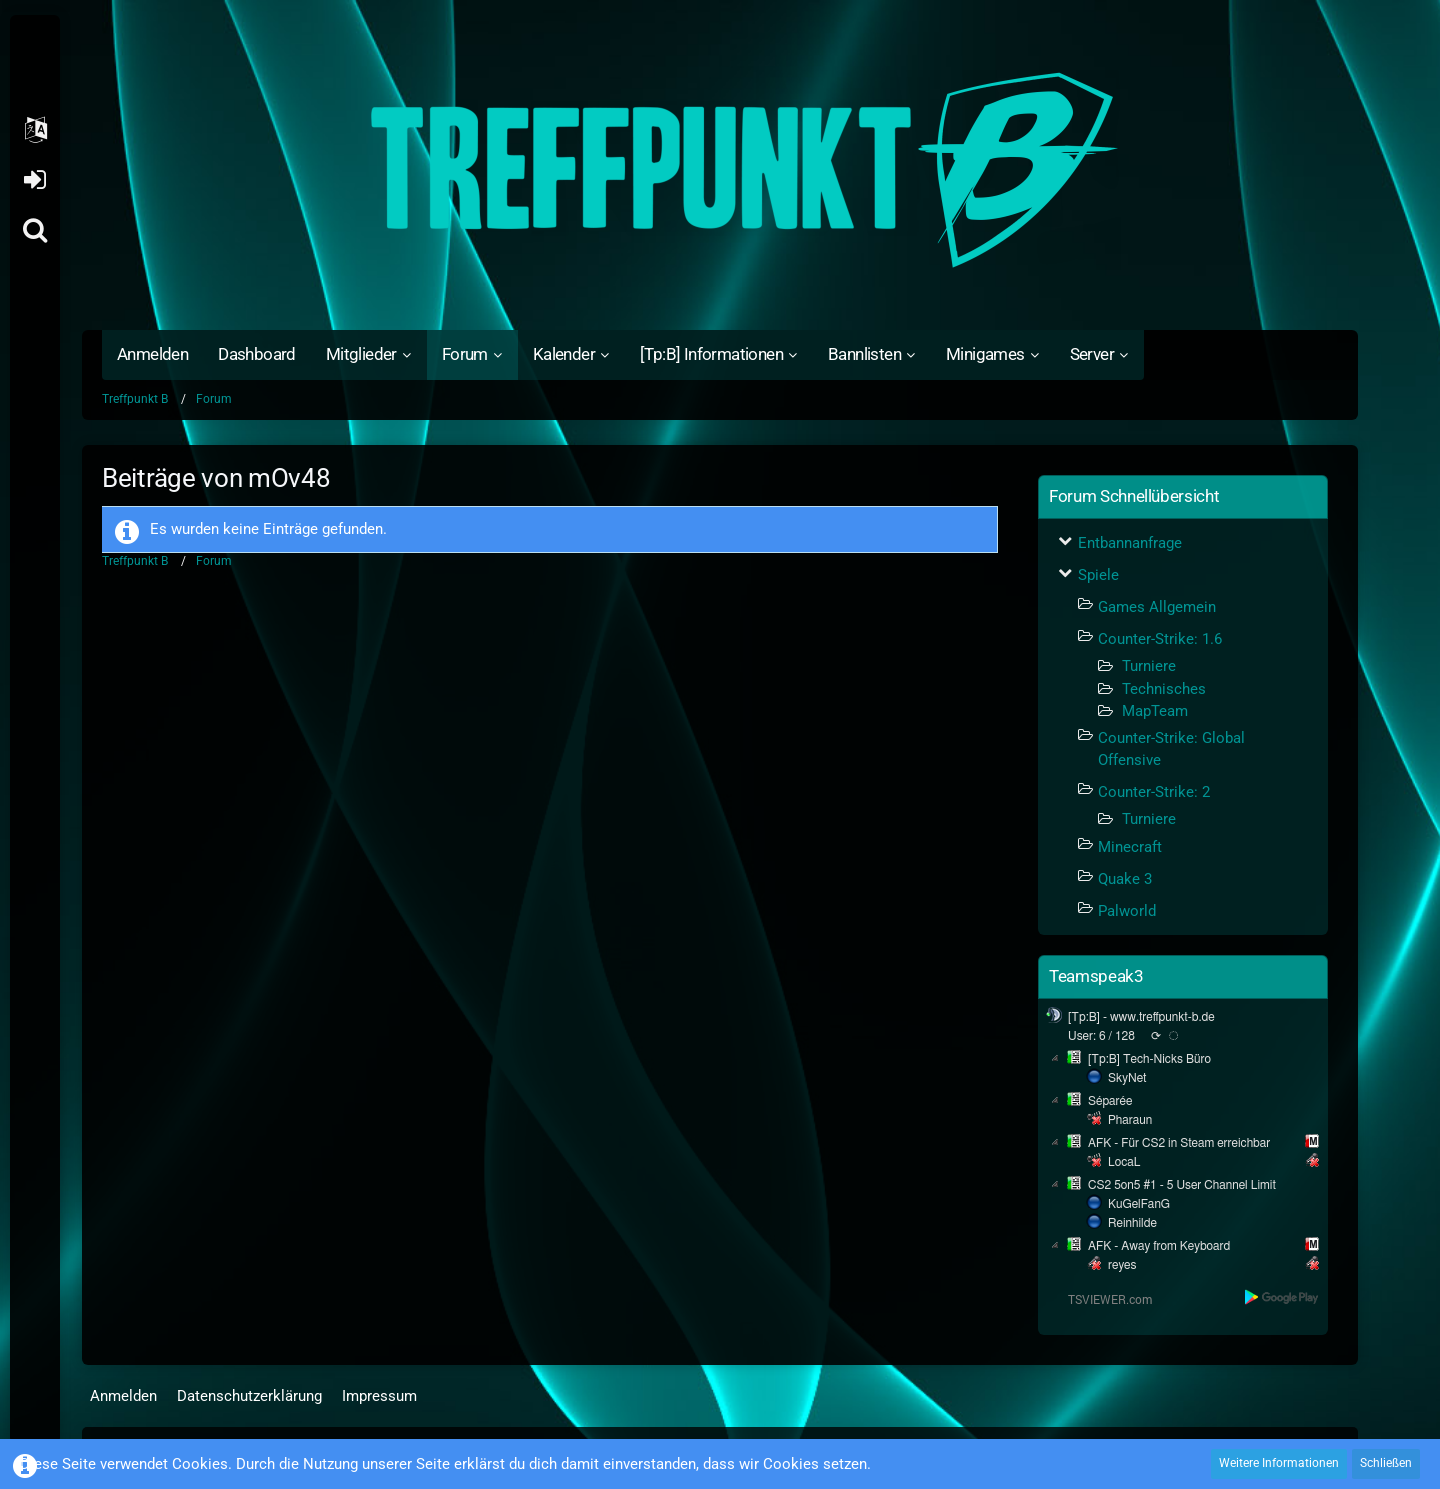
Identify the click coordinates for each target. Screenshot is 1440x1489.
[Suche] (35, 230)
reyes (1122, 1265)
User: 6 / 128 (1101, 1036)
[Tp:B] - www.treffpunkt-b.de (1141, 1017)
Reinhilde (1132, 1223)
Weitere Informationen (1279, 1463)
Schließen (1386, 1463)
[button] (35, 130)
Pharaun (1130, 1120)
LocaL (1124, 1162)
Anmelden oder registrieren (34, 180)
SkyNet (1127, 1078)
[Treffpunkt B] (720, 170)
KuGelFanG (1139, 1204)
